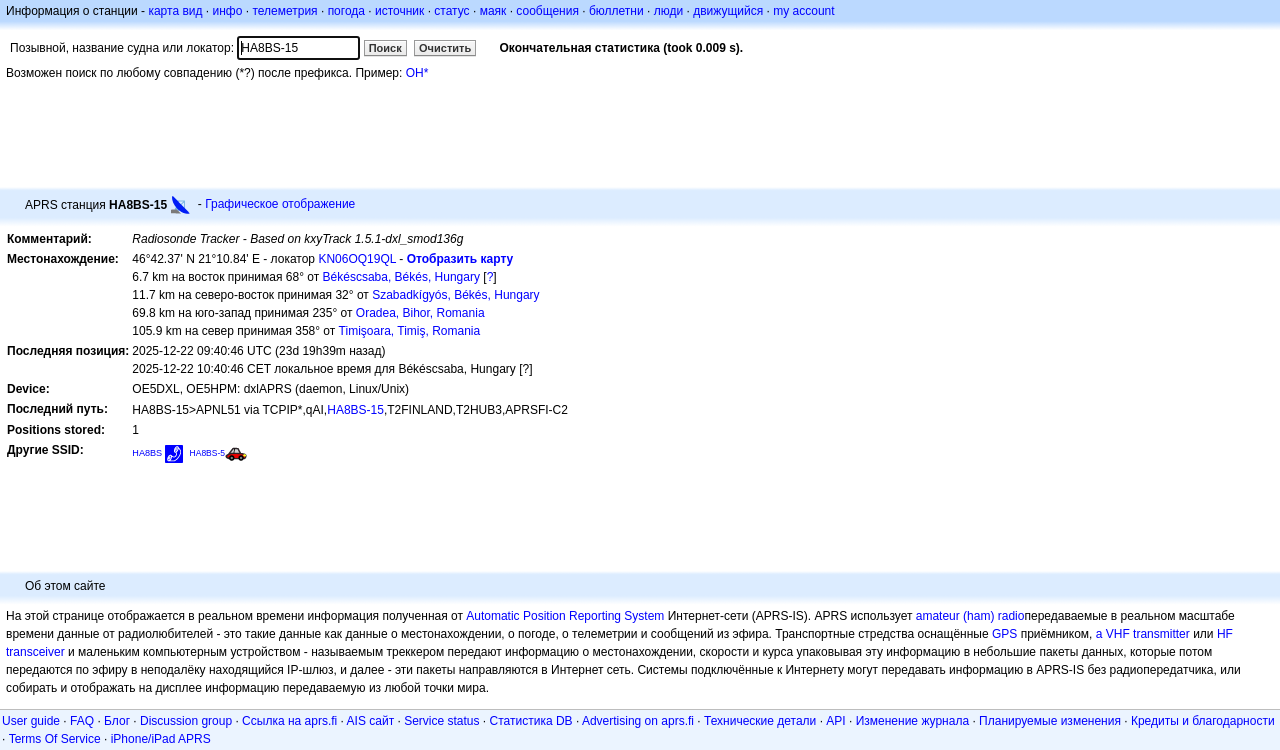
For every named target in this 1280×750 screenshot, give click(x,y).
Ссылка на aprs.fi (289, 721)
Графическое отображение (280, 204)
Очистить (445, 48)
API (835, 721)
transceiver (35, 652)
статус (451, 11)
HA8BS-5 (208, 453)
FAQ (82, 721)
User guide (31, 721)
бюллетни (616, 11)
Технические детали (760, 721)
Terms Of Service (55, 739)
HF (1225, 634)
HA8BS (147, 453)
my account (803, 11)
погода (346, 11)
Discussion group (186, 721)
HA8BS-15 (355, 410)
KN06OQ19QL (357, 259)
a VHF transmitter (1143, 634)
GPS (1004, 634)
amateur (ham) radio (970, 616)
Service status (441, 721)
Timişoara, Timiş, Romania (410, 331)
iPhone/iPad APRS (161, 739)
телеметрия (284, 11)
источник (399, 11)
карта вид (175, 11)
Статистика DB (531, 721)
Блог (117, 721)
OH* (417, 73)
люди (668, 11)
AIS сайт (371, 721)
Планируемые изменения (1050, 721)
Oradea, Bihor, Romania (420, 313)
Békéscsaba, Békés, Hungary (401, 277)
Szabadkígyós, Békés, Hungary (455, 295)
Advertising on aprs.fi (638, 721)
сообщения (547, 11)
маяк (493, 11)
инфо (227, 11)
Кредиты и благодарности (1203, 721)
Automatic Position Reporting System (565, 616)
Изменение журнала (912, 721)
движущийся (728, 11)
